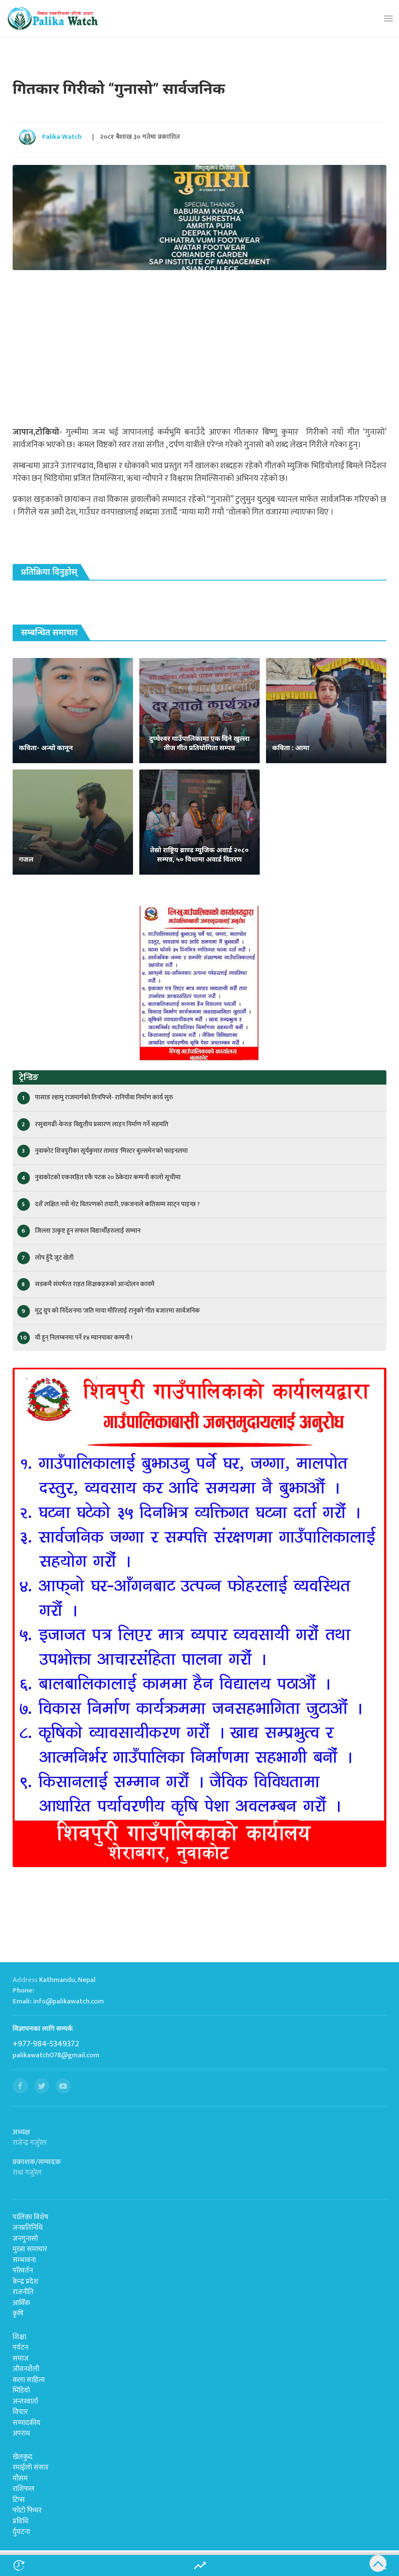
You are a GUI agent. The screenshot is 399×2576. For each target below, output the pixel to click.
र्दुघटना (21, 2532)
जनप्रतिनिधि (28, 2228)
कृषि (18, 2313)
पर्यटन (20, 2347)
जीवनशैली (26, 2369)
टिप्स (19, 2500)
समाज (21, 2358)
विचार (20, 2412)
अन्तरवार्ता (25, 2401)
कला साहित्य (29, 2380)
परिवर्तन (23, 2270)
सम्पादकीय (26, 2423)
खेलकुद (22, 2457)
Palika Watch (62, 137)
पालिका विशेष (30, 2217)
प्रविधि (20, 2521)
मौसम (20, 2478)
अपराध (21, 2433)
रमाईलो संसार (30, 2467)
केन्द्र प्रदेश (25, 2281)
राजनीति (23, 2292)
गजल (26, 859)
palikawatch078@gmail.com (56, 2055)
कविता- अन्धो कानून (46, 748)
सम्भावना (24, 2260)
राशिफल (24, 2489)
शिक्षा (19, 2337)
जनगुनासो (25, 2238)
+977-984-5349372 (46, 2044)
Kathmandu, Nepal (67, 1980)
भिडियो (21, 2390)
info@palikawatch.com (68, 2001)
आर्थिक (21, 2303)
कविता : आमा (290, 748)
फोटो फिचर (27, 2510)
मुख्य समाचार (30, 2249)
